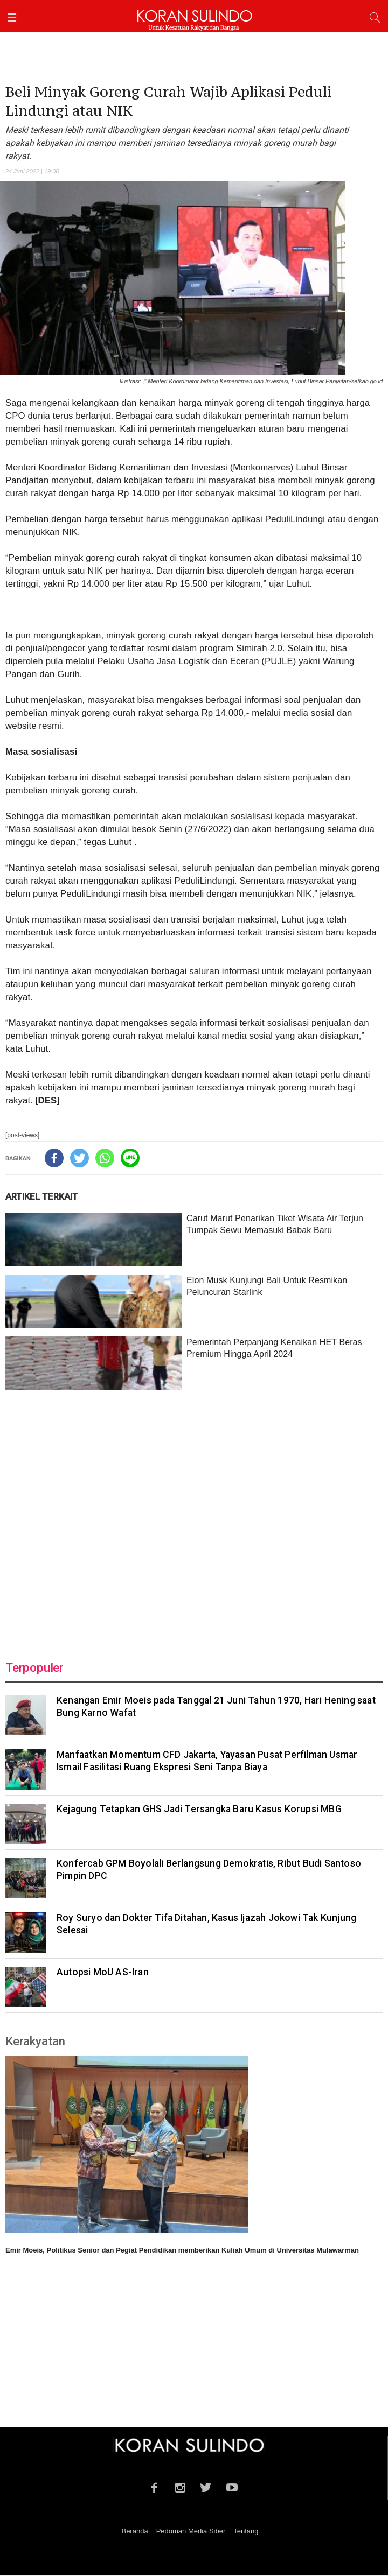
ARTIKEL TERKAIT (41, 1197)
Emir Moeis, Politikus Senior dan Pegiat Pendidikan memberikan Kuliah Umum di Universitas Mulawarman (182, 2251)
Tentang (245, 2532)
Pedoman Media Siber (191, 2532)
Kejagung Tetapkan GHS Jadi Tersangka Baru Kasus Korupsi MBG (199, 1810)
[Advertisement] (194, 1520)
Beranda (134, 2532)
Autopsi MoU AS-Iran (103, 1973)
